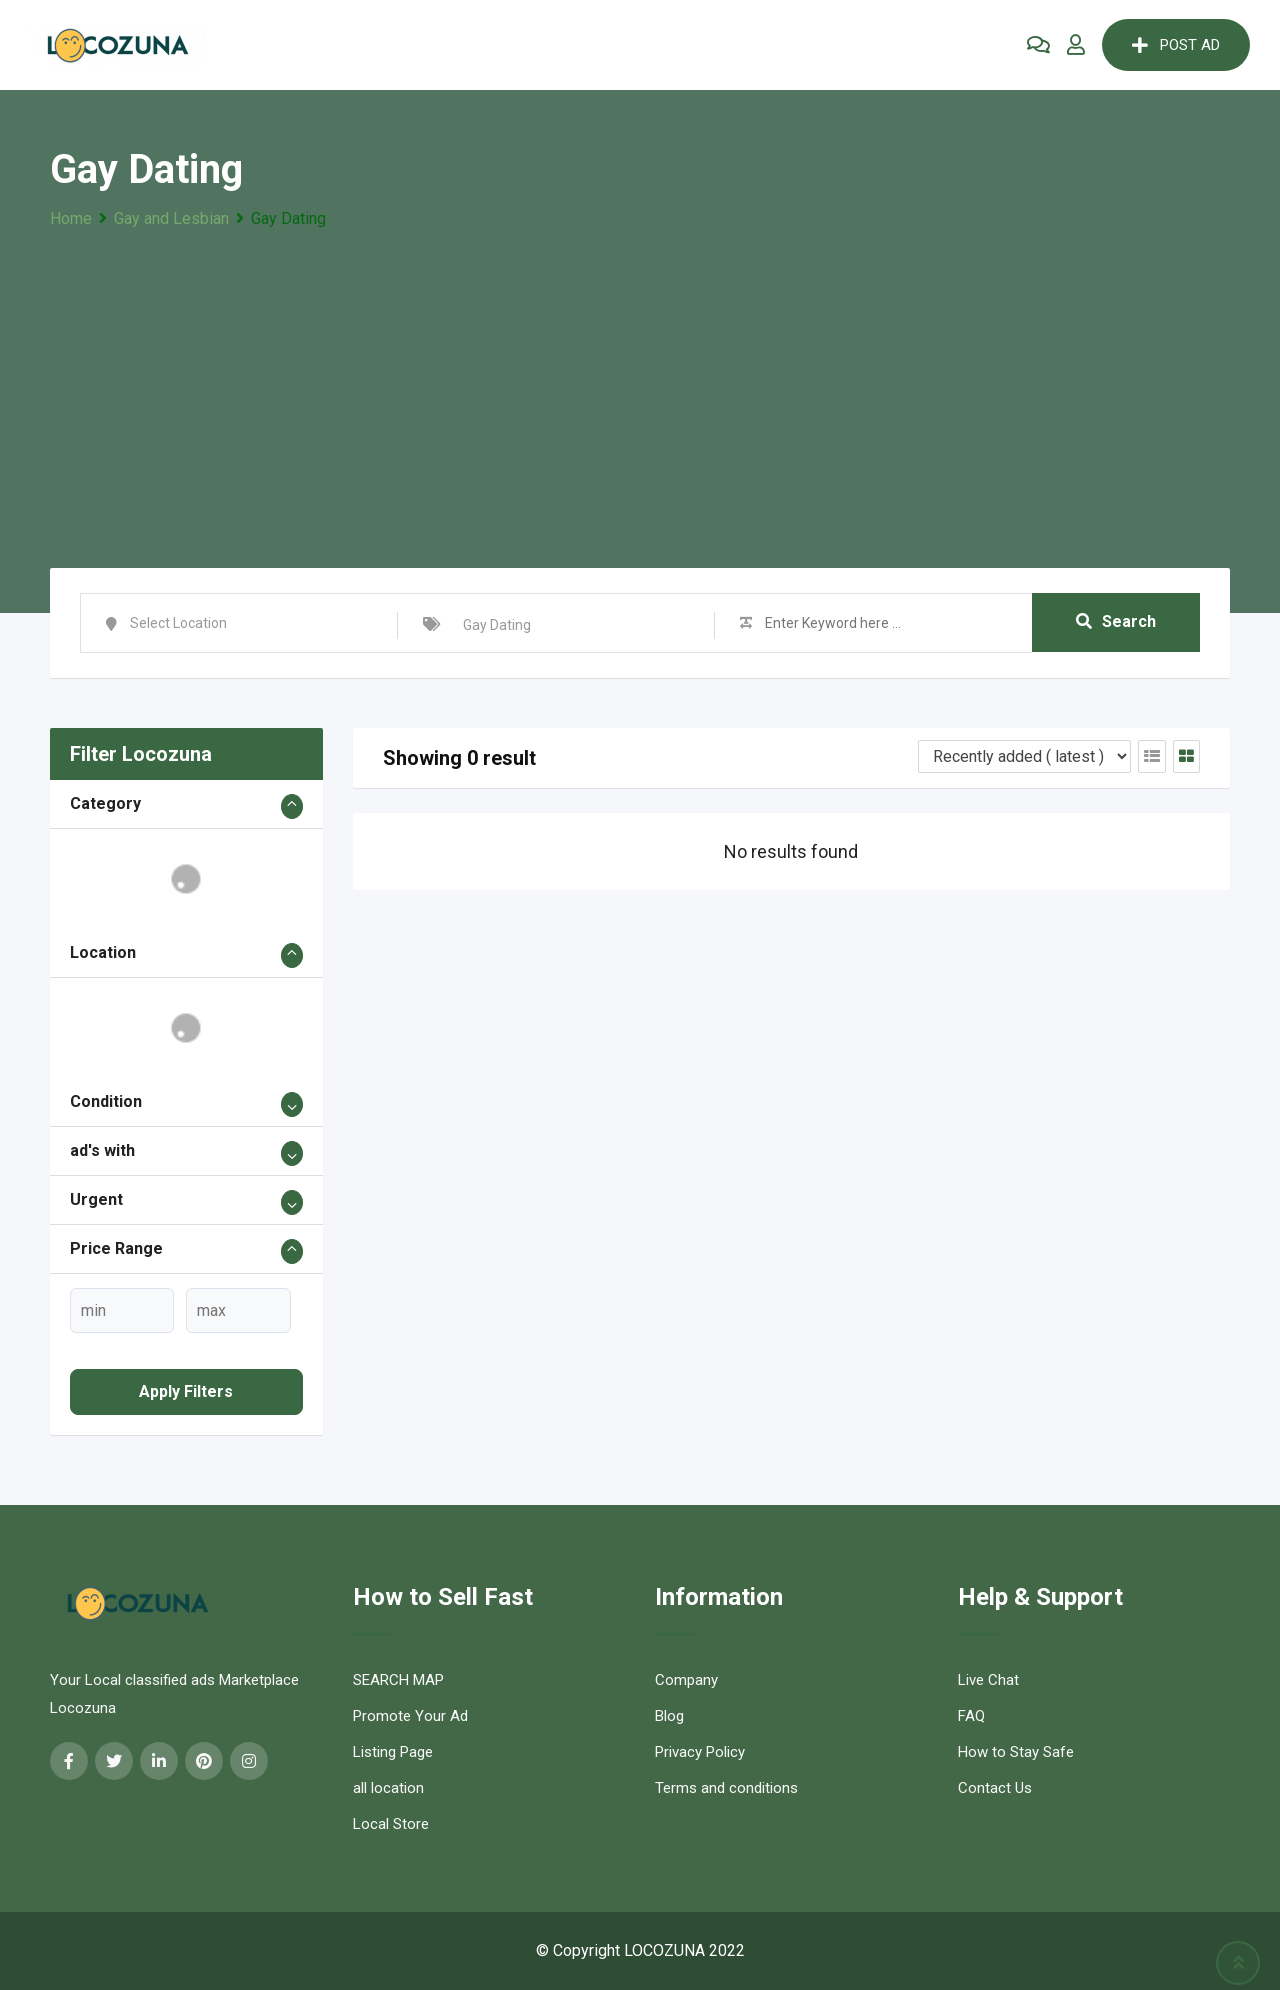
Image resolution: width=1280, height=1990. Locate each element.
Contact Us (995, 1788)
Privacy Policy (700, 1752)
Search (1116, 622)
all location (388, 1788)
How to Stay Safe (1016, 1752)
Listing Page (393, 1752)
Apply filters (186, 1391)
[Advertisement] (640, 383)
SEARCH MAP (398, 1680)
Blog (669, 1716)
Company (686, 1680)
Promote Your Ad (410, 1716)
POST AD (1176, 45)
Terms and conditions (726, 1788)
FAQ (971, 1716)
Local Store (391, 1824)
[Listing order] (1024, 756)
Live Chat (988, 1680)
